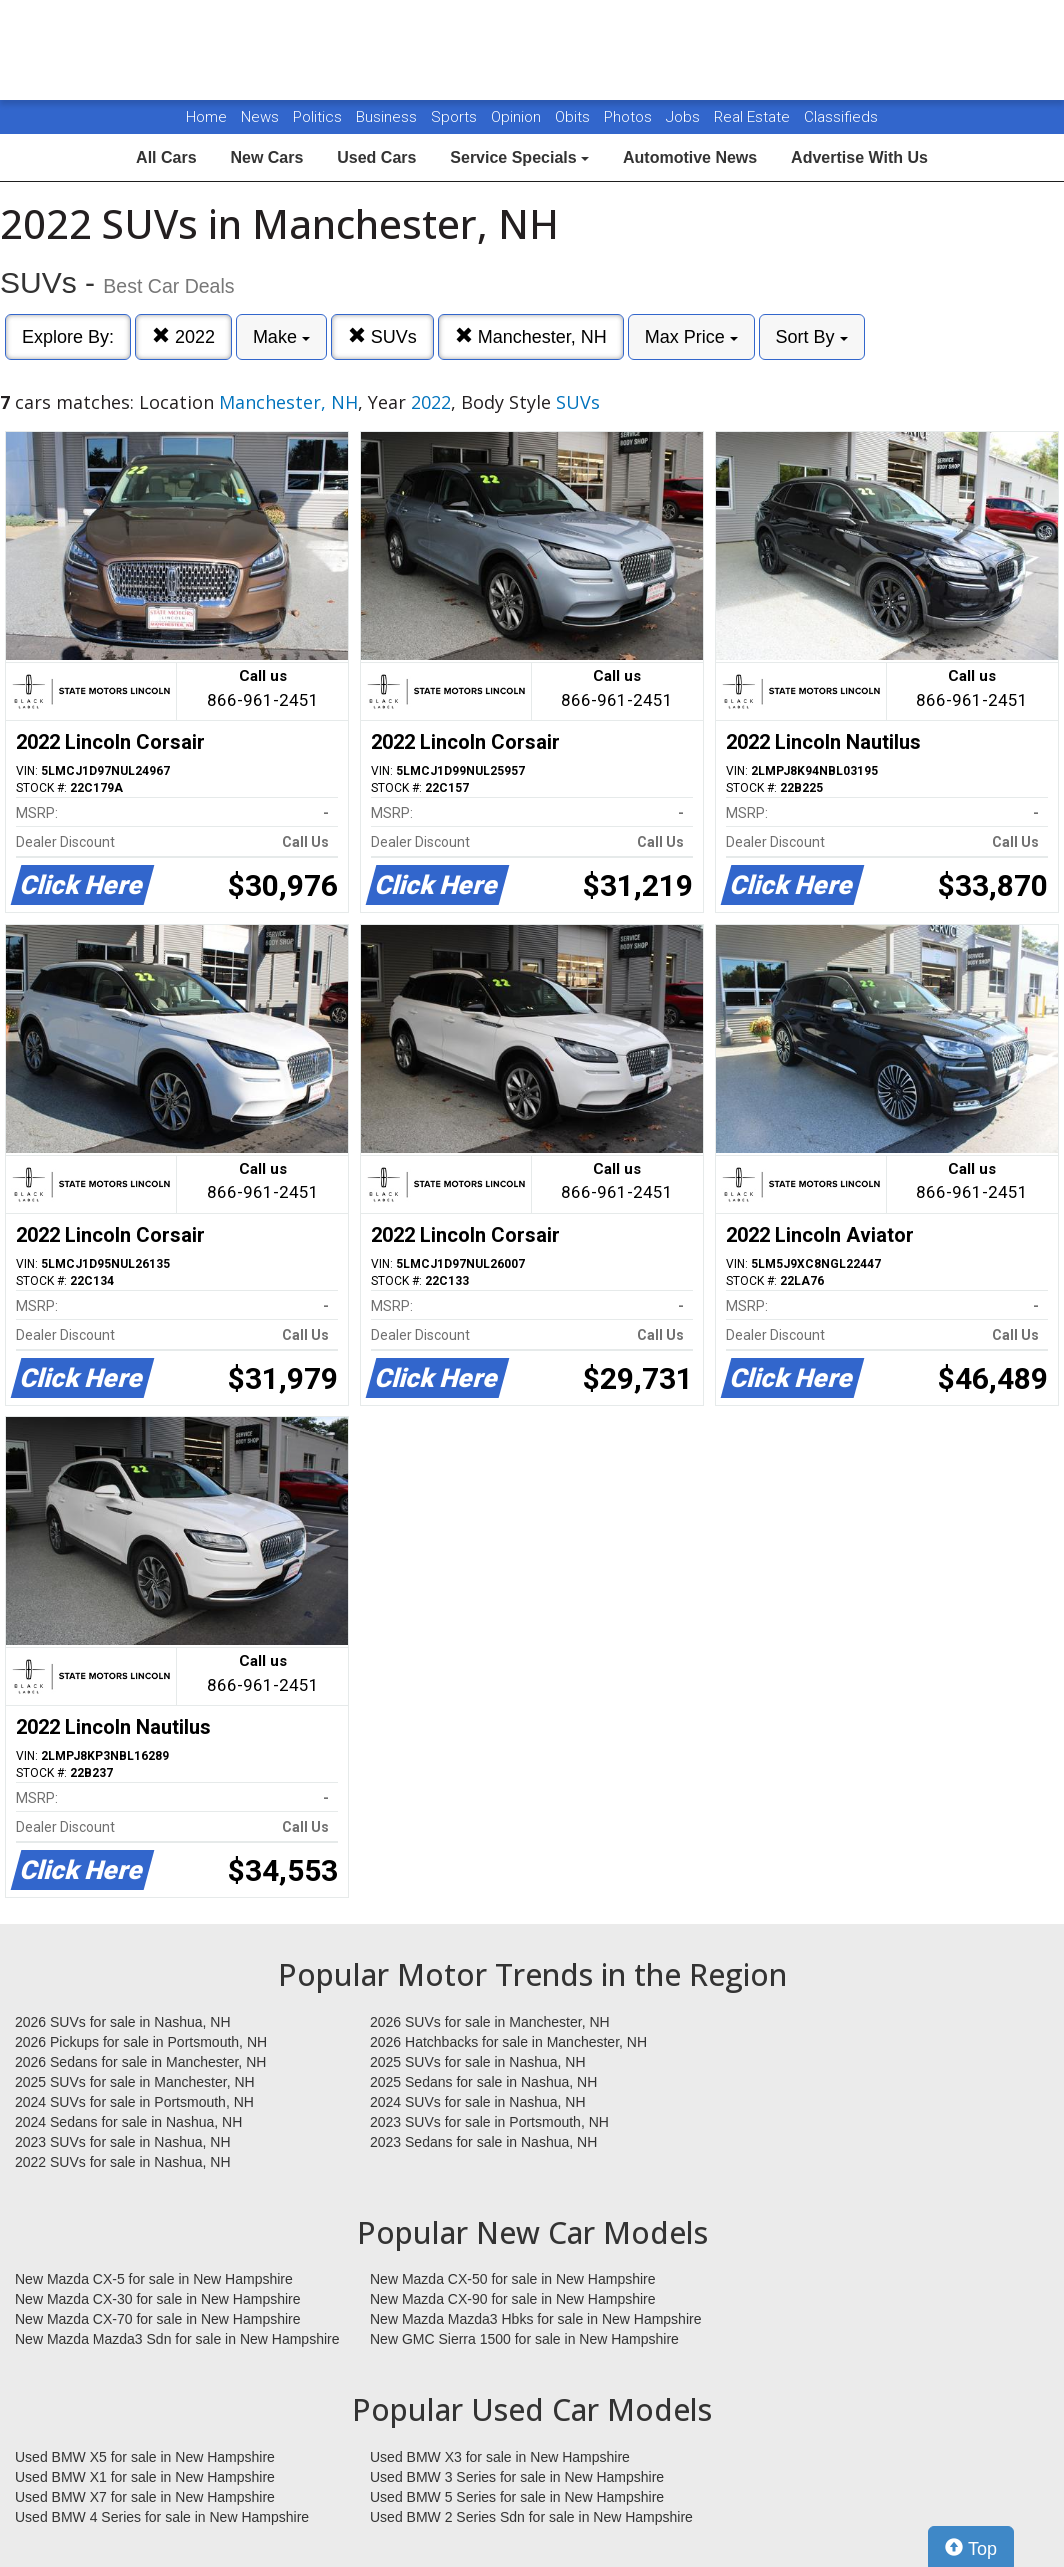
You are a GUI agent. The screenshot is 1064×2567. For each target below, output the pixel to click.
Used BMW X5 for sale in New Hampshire (145, 2457)
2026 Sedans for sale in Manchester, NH (140, 2062)
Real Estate (754, 117)
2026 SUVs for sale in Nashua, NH (123, 2022)
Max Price (691, 337)
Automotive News (690, 157)
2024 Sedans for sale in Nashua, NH (128, 2122)
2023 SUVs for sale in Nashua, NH (123, 2142)
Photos (630, 117)
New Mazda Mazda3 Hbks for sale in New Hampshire (535, 2319)
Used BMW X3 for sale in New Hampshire (500, 2457)
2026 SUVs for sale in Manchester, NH (490, 2022)
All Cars (166, 157)
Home (206, 117)
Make (281, 337)
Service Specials (519, 157)
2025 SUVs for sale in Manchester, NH (135, 2082)
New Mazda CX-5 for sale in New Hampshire (154, 2279)
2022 (183, 336)
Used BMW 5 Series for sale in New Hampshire (517, 2497)
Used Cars (376, 157)
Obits (574, 117)
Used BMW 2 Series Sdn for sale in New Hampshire (531, 2517)
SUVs (382, 336)
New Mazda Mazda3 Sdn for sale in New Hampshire (177, 2339)
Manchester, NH (531, 336)
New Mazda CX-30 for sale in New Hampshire (158, 2299)
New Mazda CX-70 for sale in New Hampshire (158, 2319)
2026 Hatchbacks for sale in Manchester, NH (508, 2042)
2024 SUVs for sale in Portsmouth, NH (134, 2102)
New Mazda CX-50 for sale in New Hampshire (513, 2279)
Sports (456, 117)
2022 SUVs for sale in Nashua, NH (123, 2162)
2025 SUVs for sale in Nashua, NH (478, 2062)
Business (388, 117)
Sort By (812, 337)
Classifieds (841, 117)
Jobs (685, 117)
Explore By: (68, 337)
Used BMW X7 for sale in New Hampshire (145, 2497)
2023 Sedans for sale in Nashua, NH (483, 2142)
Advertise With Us (859, 157)
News (260, 117)
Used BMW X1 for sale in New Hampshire (145, 2477)
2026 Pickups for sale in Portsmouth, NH (141, 2042)
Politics (317, 117)
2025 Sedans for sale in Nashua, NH (483, 2082)
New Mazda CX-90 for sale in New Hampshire (513, 2299)
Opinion (518, 117)
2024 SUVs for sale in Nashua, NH (478, 2102)
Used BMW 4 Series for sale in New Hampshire (162, 2517)
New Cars (266, 157)
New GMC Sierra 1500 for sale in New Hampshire (524, 2339)
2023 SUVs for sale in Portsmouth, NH (489, 2122)
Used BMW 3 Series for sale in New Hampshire (517, 2477)
